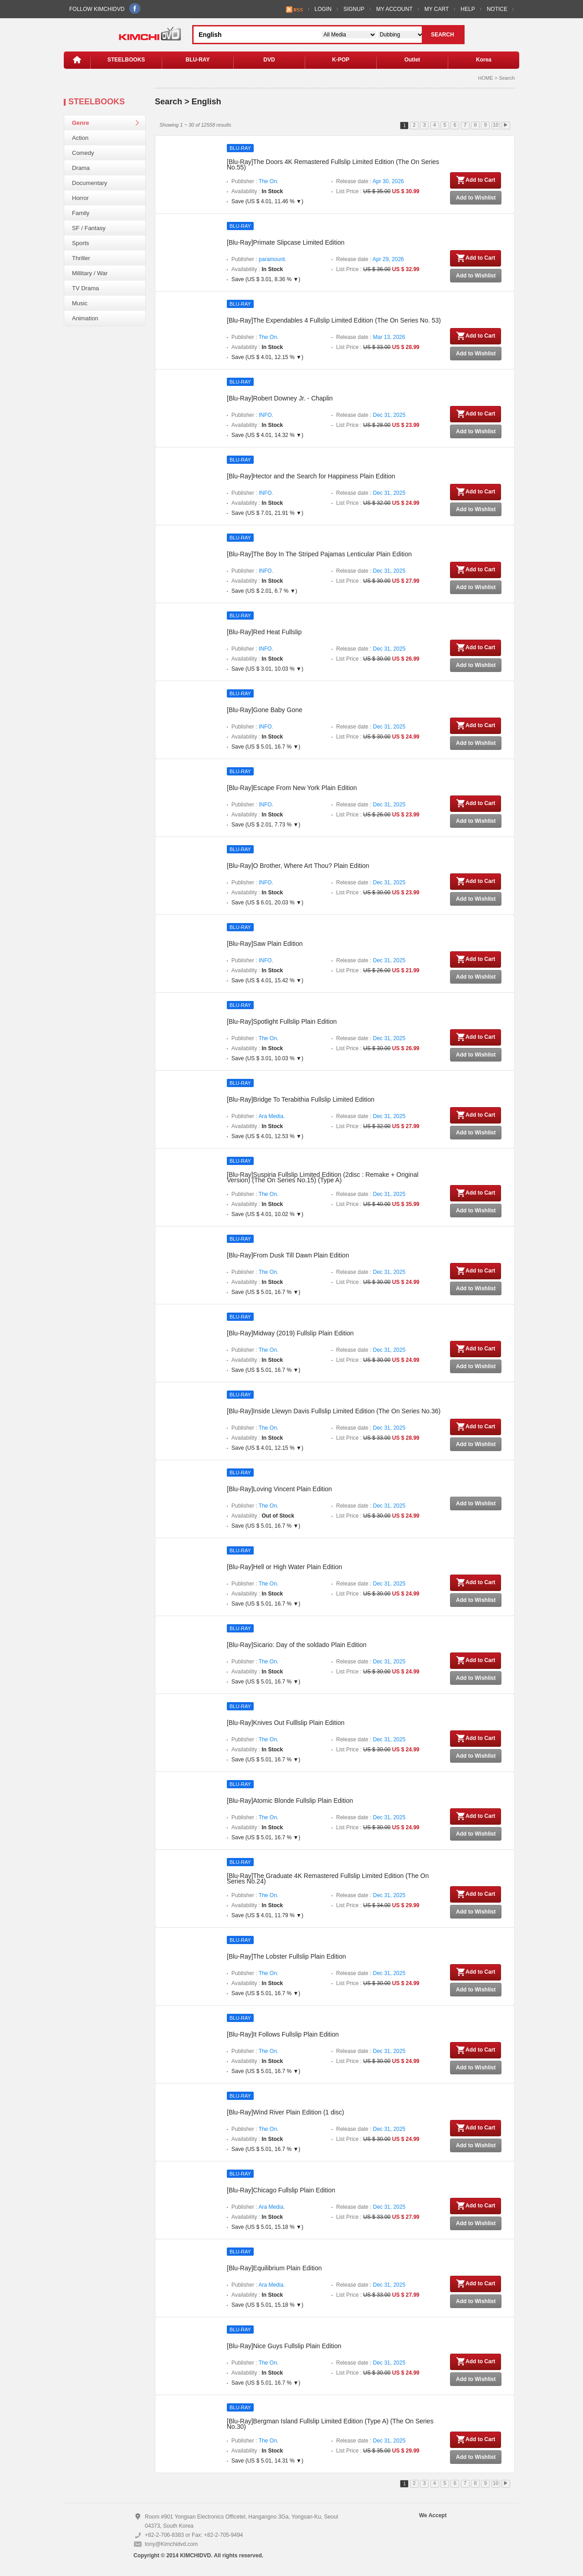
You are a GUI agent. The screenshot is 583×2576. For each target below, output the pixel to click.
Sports (80, 243)
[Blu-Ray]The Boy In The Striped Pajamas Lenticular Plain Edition (319, 554)
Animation (85, 318)
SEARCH (442, 34)
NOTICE (497, 9)
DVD (269, 59)
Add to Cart (475, 180)
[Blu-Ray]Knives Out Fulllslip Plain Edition (285, 1722)
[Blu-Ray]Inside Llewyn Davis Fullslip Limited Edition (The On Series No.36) (333, 1411)
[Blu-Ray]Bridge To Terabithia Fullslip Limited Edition (300, 1099)
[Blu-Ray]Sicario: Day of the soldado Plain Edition (297, 1644)
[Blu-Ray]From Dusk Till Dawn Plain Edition (288, 1255)
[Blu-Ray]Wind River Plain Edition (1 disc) (285, 2112)
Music (79, 303)
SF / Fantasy (89, 228)
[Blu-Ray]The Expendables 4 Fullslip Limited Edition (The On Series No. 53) (334, 320)
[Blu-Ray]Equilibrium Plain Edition (274, 2268)
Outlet (412, 59)
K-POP (340, 59)
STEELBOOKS (126, 59)
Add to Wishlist (476, 198)
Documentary (89, 183)
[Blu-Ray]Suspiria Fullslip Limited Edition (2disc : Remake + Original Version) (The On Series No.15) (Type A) (323, 1177)
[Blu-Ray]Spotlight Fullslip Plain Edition (282, 1021)
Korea (483, 59)
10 (495, 125)
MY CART (436, 9)
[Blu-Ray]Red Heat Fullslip (264, 632)
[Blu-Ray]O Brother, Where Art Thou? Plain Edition (298, 865)
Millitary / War (89, 273)
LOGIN (323, 9)
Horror (80, 198)
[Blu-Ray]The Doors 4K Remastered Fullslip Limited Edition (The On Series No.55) (333, 164)
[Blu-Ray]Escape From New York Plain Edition (292, 787)
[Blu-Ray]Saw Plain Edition (265, 943)
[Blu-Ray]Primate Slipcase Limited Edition (285, 242)
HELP (467, 9)
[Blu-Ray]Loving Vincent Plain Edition (279, 1489)
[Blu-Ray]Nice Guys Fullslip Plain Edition (284, 2346)
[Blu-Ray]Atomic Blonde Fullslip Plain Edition (290, 1800)
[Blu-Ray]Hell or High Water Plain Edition (284, 1566)
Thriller (81, 258)
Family (80, 213)
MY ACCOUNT (394, 9)
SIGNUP (353, 9)
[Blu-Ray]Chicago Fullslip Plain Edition (281, 2190)
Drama (81, 167)
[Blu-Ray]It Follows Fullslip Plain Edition (283, 2034)
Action (80, 137)
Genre (80, 122)
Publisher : (254, 181)
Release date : (370, 181)
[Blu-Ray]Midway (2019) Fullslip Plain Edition (290, 1333)
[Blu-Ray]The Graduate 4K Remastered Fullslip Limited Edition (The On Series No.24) (328, 1878)
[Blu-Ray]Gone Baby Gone (264, 709)
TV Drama (85, 288)
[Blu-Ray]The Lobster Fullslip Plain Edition (286, 1956)
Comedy (83, 152)
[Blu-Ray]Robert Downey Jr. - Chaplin (280, 398)
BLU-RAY (198, 59)
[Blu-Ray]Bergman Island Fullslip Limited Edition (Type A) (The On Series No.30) (330, 2423)
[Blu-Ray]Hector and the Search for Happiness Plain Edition (311, 476)
